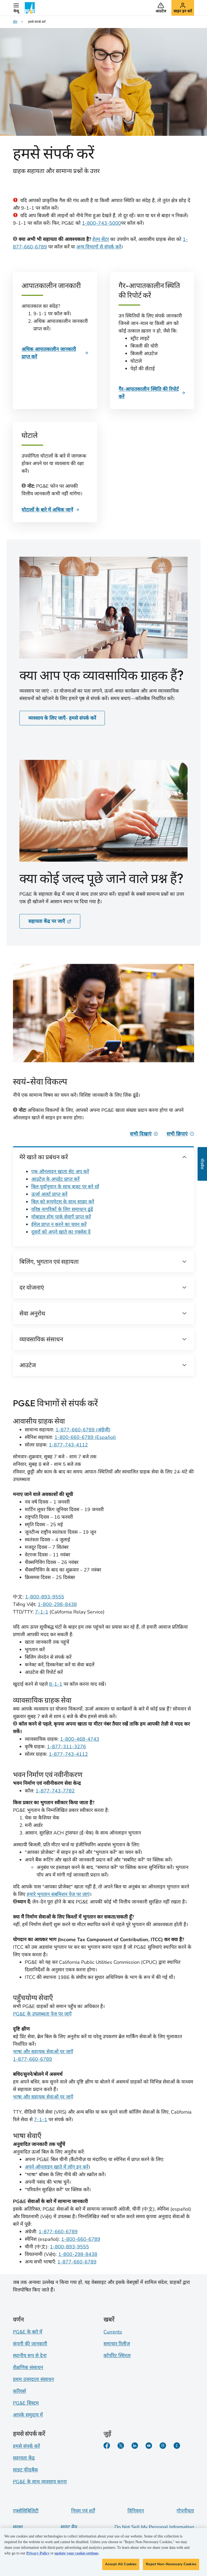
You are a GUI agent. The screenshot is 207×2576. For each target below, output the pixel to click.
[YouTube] (148, 2445)
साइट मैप (69, 2527)
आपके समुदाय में (28, 2415)
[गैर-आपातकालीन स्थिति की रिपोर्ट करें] (152, 392)
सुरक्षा (18, 2527)
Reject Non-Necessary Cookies (171, 2564)
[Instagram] (162, 2445)
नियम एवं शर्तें (83, 2511)
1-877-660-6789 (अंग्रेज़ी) (83, 1430)
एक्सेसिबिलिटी (26, 2511)
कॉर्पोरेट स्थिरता (117, 2355)
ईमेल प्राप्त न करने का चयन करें (59, 1224)
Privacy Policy (38, 2553)
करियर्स (19, 2391)
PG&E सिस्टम (26, 2403)
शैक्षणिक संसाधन (28, 2367)
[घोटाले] (51, 510)
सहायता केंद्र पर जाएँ (49, 921)
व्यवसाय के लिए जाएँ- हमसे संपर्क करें (62, 718)
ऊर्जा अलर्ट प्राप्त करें (49, 1194)
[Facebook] (106, 2445)
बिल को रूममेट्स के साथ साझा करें (62, 1202)
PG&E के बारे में (27, 2332)
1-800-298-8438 (57, 1604)
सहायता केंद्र (24, 2458)
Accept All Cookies (120, 2564)
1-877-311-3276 (66, 1746)
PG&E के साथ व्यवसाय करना (40, 2481)
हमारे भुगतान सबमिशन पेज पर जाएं (58, 1894)
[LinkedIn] (134, 2445)
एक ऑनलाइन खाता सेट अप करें (60, 1171)
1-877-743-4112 (68, 1445)
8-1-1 (55, 1684)
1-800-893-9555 (44, 1597)
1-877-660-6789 (32, 2059)
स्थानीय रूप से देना (30, 2355)
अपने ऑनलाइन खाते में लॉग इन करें (56, 2167)
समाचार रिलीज (117, 2343)
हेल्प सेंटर (100, 239)
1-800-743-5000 (101, 223)
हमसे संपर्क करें (26, 2446)
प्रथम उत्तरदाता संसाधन (33, 2379)
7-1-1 (41, 1612)
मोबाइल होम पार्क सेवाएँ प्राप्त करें (61, 1217)
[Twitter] (120, 2445)
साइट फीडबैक (25, 2470)
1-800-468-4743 (79, 1739)
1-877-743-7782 (55, 1791)
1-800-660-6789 (80, 2239)
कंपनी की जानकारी (30, 2343)
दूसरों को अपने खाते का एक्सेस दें (61, 1232)
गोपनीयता (185, 2511)
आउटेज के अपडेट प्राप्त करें (55, 1179)
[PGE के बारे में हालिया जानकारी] (176, 2445)
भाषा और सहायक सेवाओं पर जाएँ (43, 2051)
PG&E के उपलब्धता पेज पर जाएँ (42, 2014)
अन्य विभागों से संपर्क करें (98, 247)
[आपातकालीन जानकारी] (55, 353)
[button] (16, 8)
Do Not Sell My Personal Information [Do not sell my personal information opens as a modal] (154, 2527)
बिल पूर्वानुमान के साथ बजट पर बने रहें (65, 1186)
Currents (113, 2332)
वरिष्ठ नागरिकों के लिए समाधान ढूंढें (62, 1209)
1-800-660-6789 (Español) (85, 1437)
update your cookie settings (76, 2553)
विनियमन (135, 2511)
